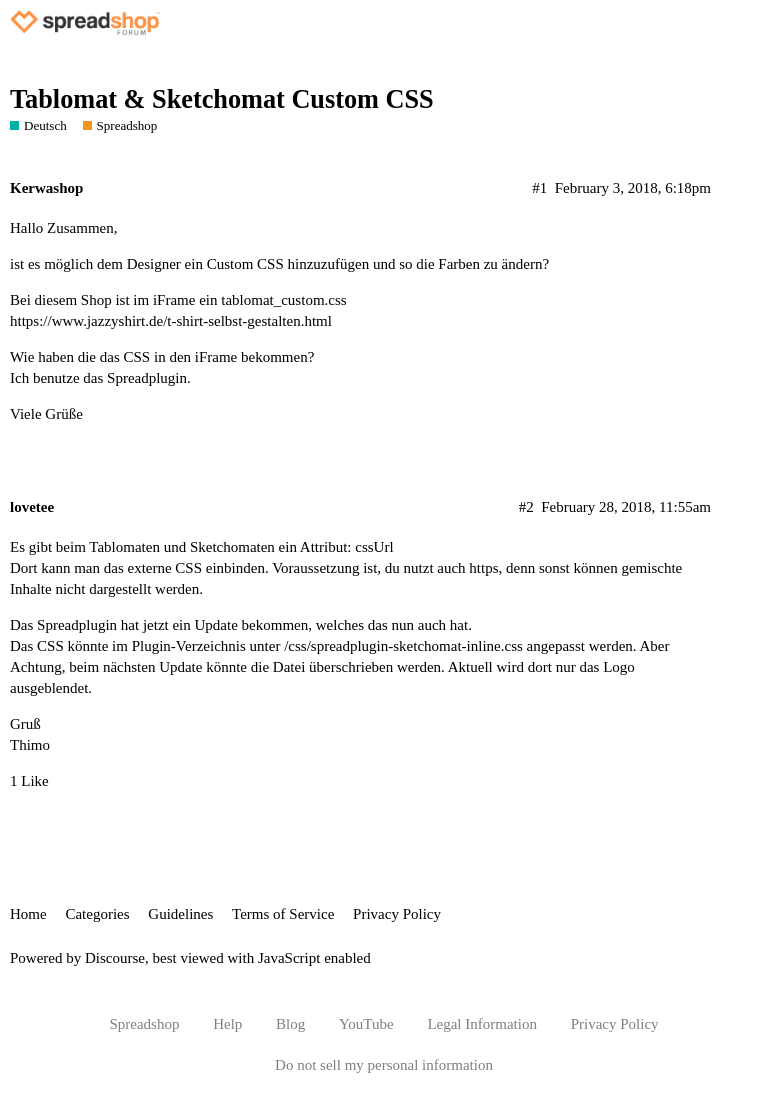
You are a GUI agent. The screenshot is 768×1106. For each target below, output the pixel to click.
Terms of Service (283, 914)
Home (28, 914)
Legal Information (482, 1024)
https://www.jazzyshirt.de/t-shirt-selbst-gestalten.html (171, 321)
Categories (97, 914)
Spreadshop (144, 1024)
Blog (290, 1024)
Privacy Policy (397, 914)
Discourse (115, 958)
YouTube (366, 1024)
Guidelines (180, 914)
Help (227, 1024)
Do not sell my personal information (384, 1065)
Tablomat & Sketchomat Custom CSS (222, 99)
